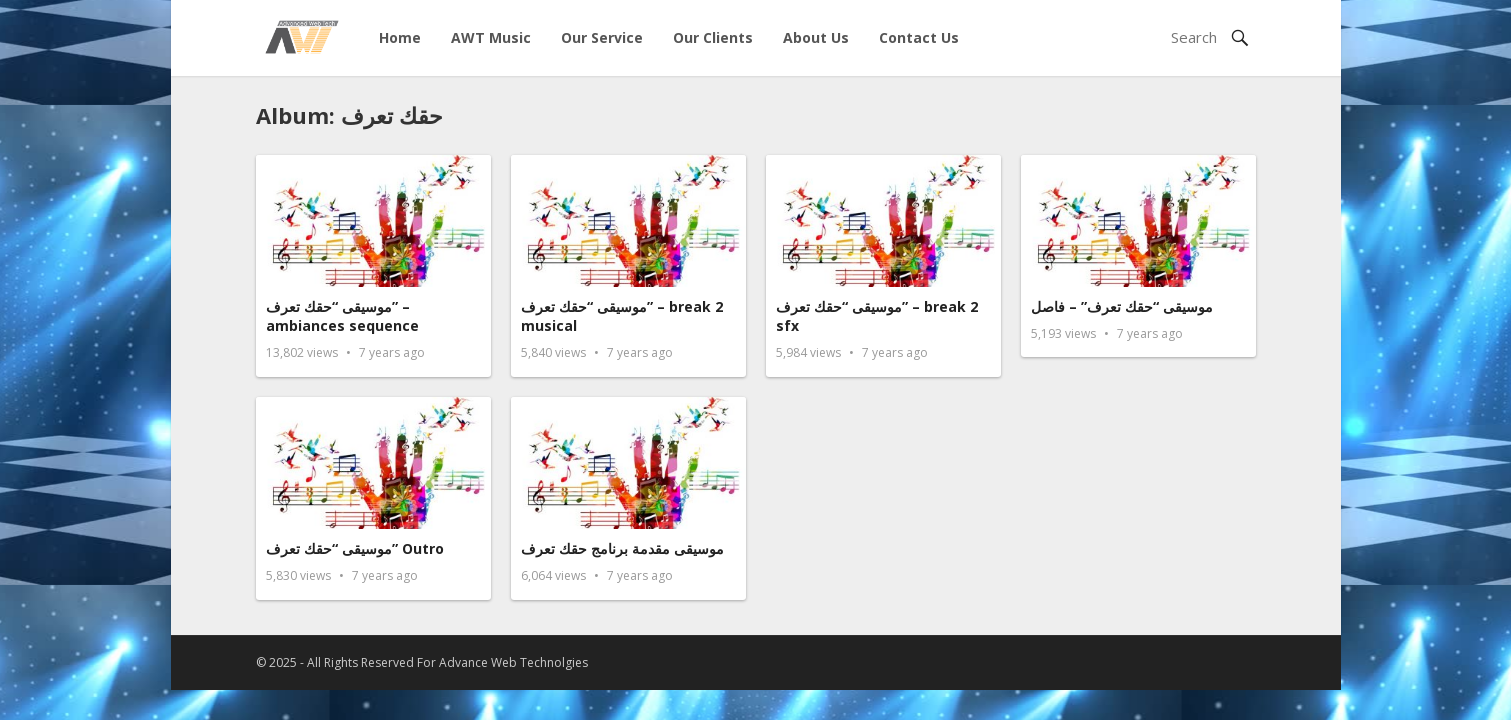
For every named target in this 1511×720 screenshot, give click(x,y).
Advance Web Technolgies (513, 662)
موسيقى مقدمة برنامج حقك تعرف (622, 548)
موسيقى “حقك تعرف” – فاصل (1122, 306)
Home (400, 37)
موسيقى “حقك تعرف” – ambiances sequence (342, 316)
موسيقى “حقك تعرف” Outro (355, 548)
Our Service (602, 37)
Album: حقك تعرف (349, 115)
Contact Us (919, 37)
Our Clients (713, 37)
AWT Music (491, 37)
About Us (816, 37)
